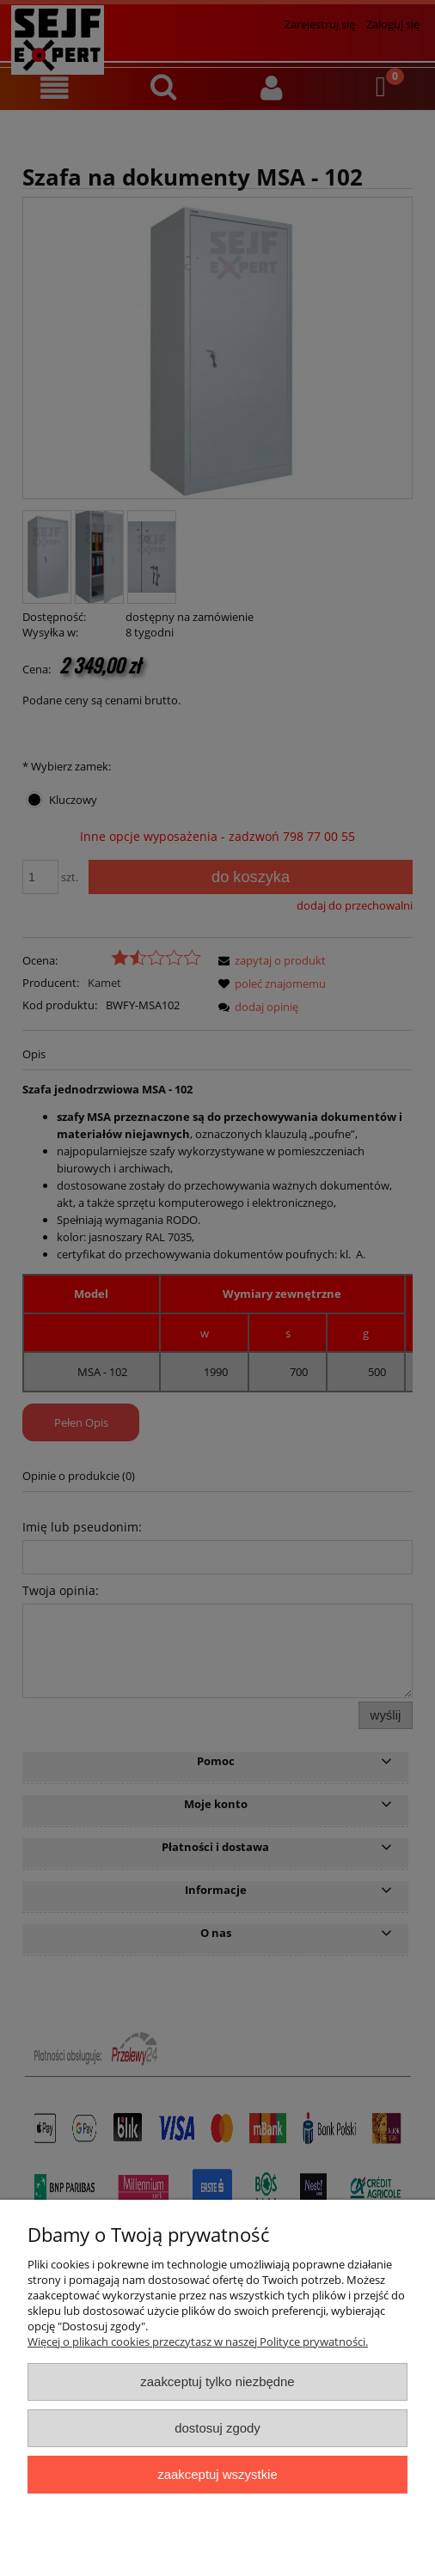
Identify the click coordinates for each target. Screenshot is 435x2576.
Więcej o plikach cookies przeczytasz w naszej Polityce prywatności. (198, 2341)
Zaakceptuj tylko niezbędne (217, 2381)
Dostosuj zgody (217, 2428)
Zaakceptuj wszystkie (217, 2474)
